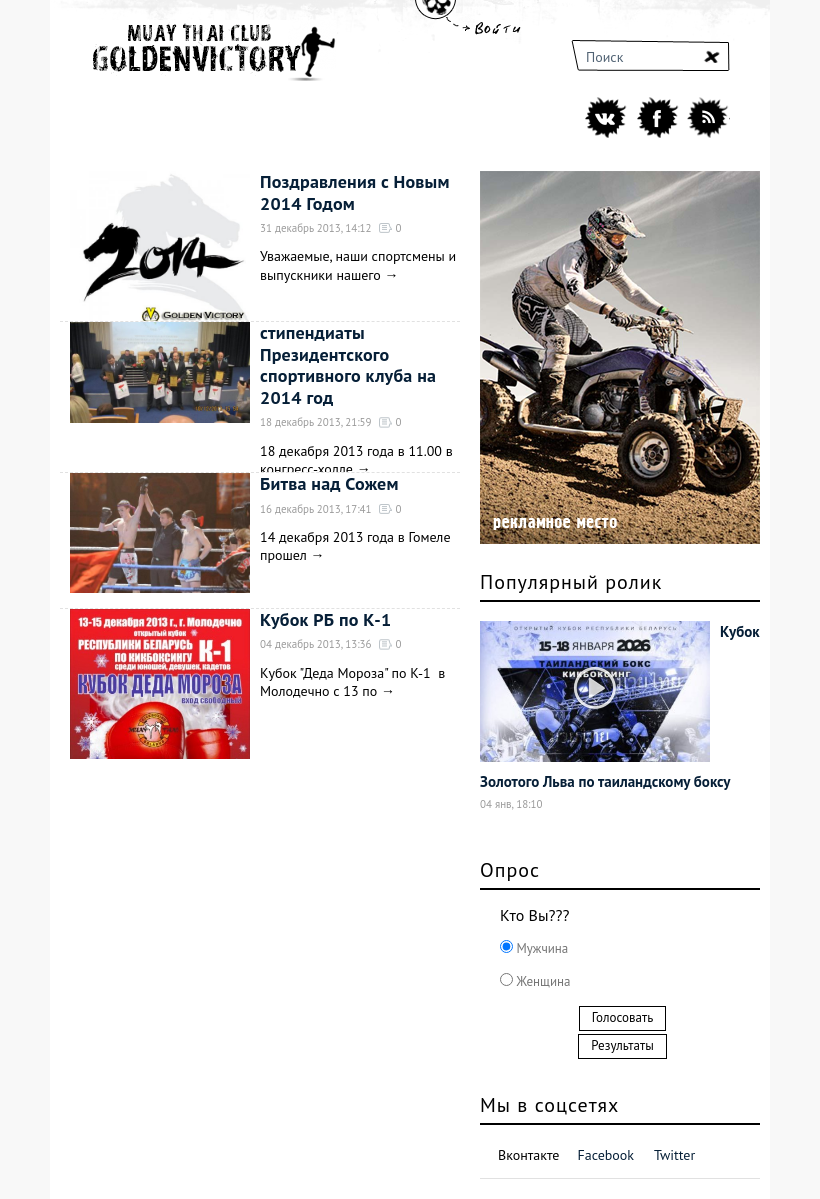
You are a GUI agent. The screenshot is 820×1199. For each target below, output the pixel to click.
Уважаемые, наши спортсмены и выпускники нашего (358, 265)
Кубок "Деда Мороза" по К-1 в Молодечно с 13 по (352, 682)
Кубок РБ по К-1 (325, 619)
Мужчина (540, 948)
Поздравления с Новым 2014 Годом (355, 192)
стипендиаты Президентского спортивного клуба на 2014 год (348, 365)
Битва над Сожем (329, 483)
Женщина (541, 981)
